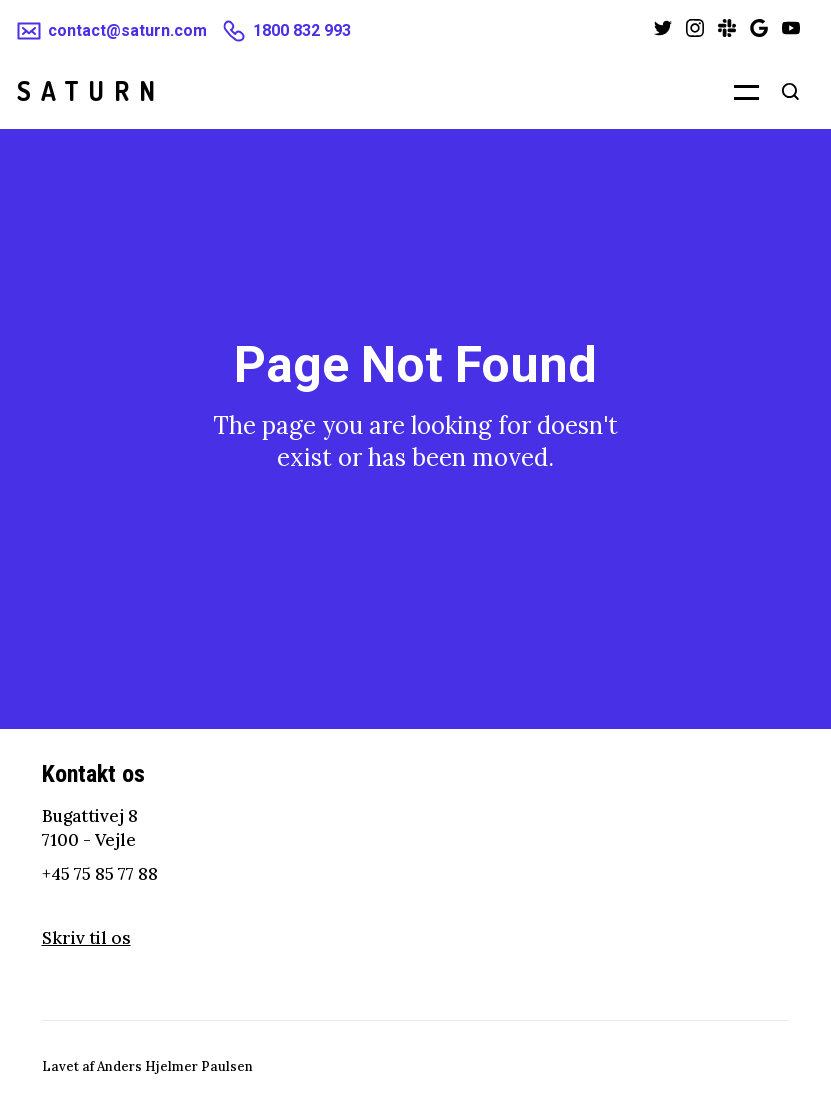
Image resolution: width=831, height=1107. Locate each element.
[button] (734, 91)
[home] (91, 91)
